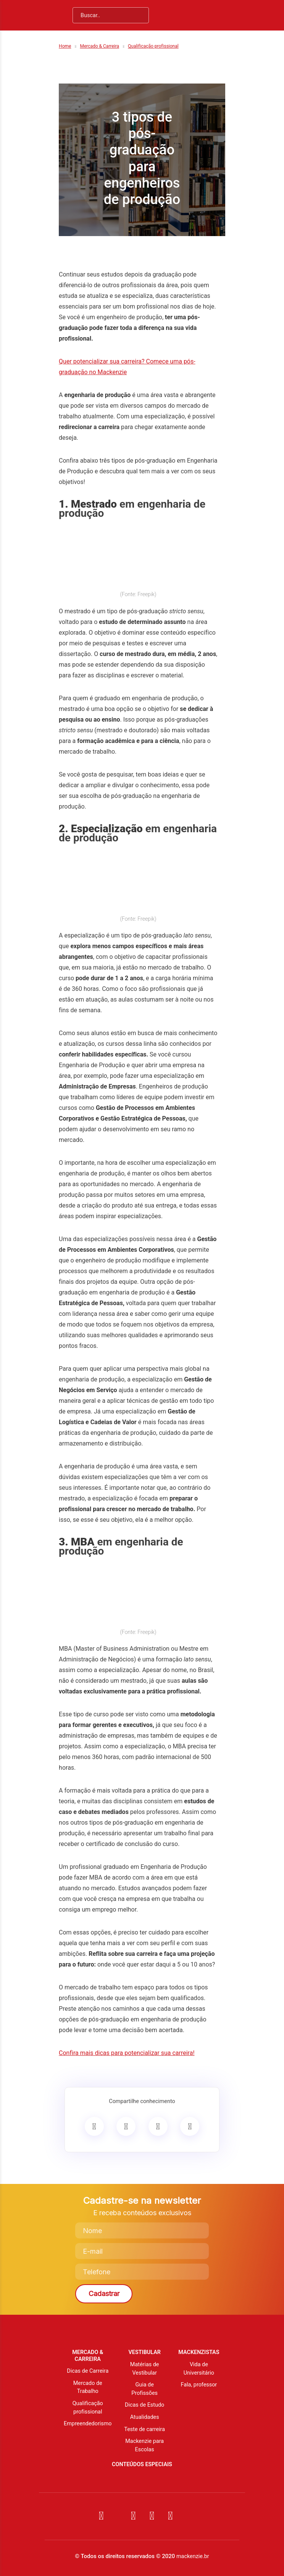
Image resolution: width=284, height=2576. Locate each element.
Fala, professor (199, 2384)
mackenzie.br (192, 2556)
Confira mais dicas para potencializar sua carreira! (126, 2053)
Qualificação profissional (153, 46)
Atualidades (144, 2417)
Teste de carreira (144, 2429)
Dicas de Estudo (144, 2405)
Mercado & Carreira (99, 46)
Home (65, 46)
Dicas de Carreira (87, 2371)
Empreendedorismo (88, 2423)
